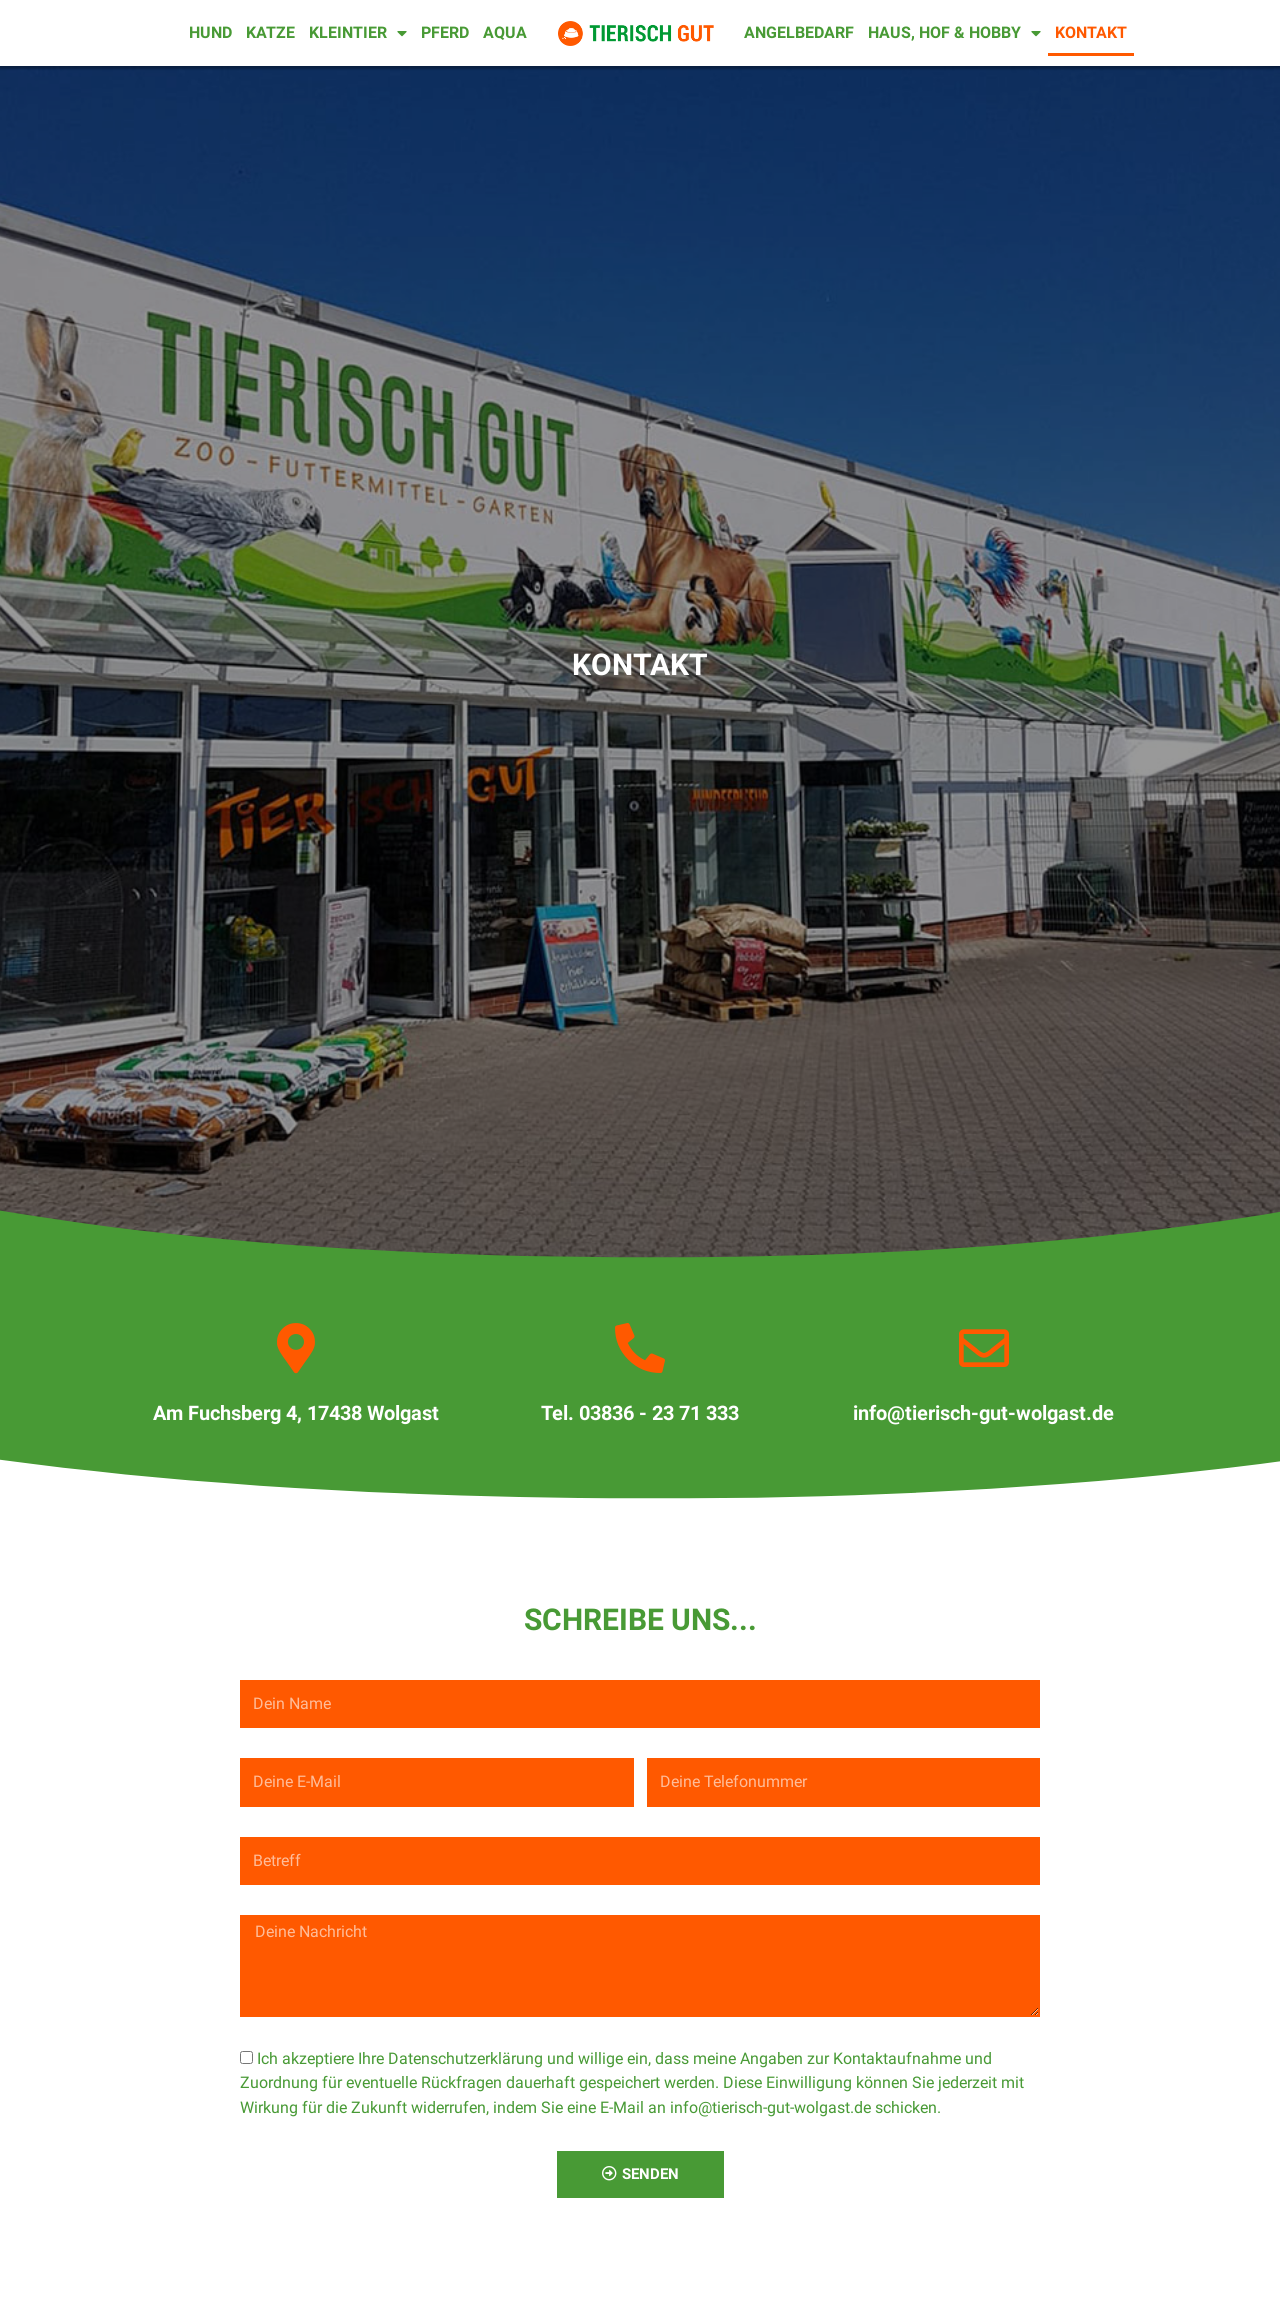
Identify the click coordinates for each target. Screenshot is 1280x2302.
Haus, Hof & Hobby (954, 33)
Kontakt (1091, 32)
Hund (210, 32)
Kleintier (358, 33)
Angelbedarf (799, 32)
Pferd (445, 32)
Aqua (505, 32)
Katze (270, 32)
